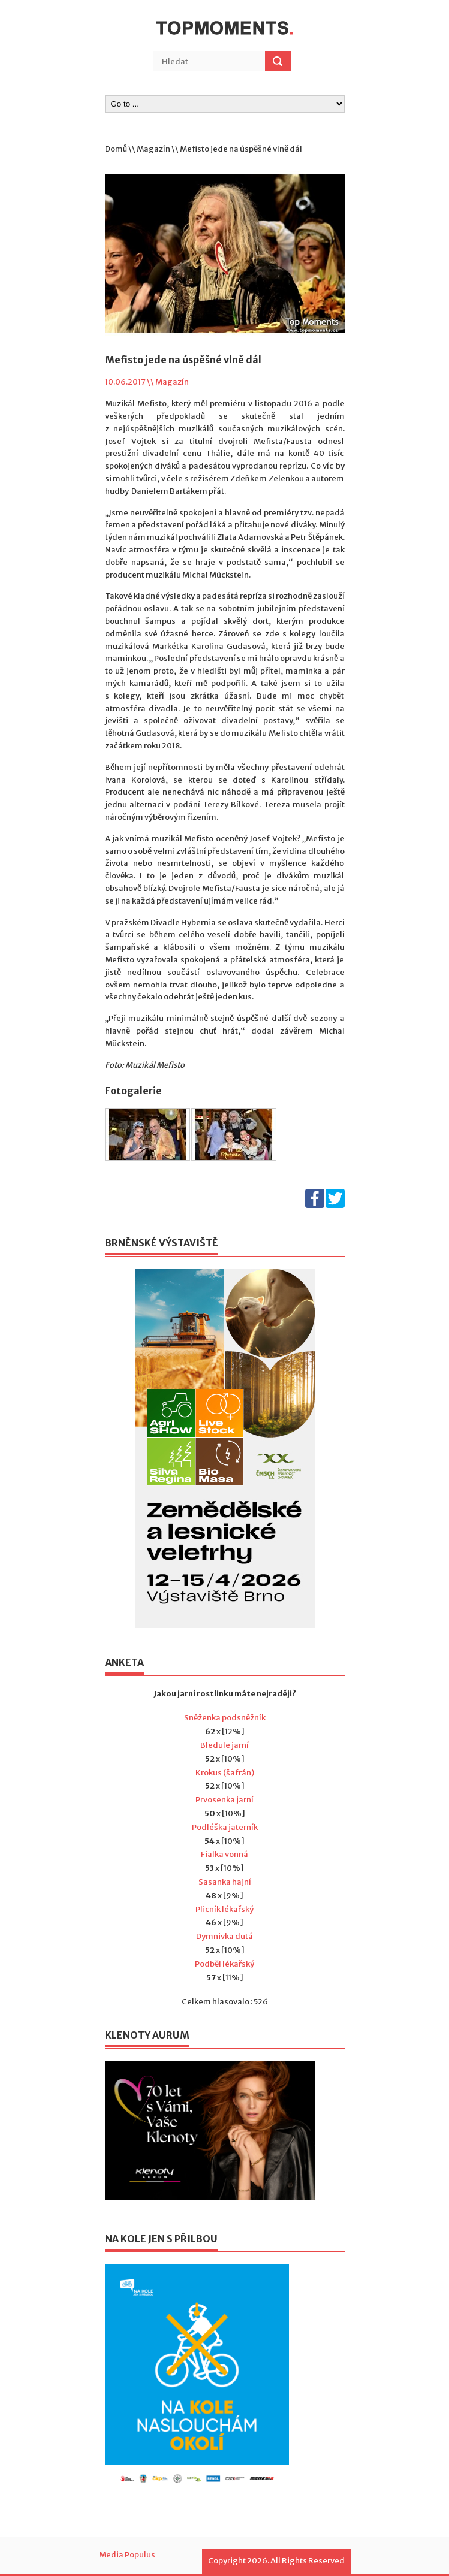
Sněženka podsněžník (225, 1718)
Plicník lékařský (224, 1909)
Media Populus (127, 2555)
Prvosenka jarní (224, 1800)
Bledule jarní (224, 1745)
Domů (116, 149)
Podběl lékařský (224, 1964)
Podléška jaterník (225, 1827)
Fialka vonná (224, 1854)
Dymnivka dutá (224, 1936)
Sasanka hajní (224, 1882)
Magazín (153, 149)
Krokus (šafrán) (224, 1773)
